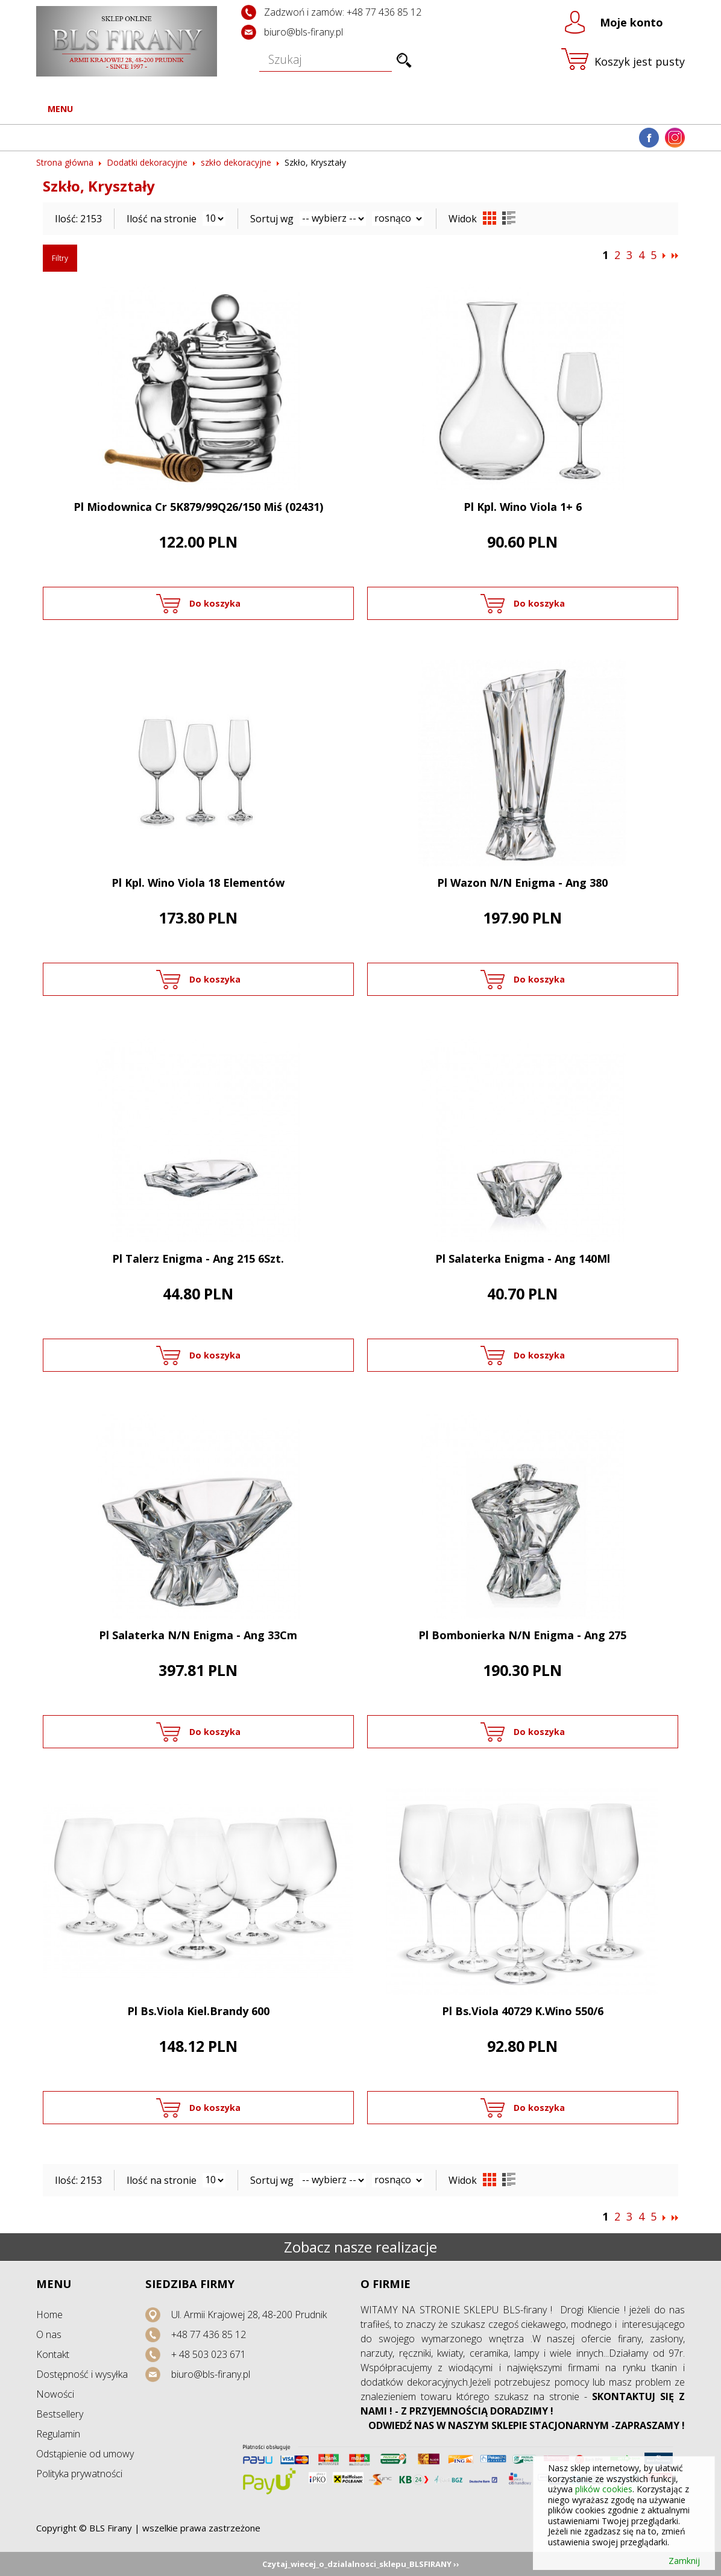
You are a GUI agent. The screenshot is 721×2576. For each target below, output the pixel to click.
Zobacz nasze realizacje (360, 2247)
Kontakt (52, 2354)
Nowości (55, 2394)
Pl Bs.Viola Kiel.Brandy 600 (198, 2011)
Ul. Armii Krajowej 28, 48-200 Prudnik (249, 2314)
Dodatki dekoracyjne (147, 162)
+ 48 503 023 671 (208, 2354)
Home (49, 2314)
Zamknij (684, 2561)
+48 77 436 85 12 (208, 2334)
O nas (48, 2334)
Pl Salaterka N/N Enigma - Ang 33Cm (198, 1635)
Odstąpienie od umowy (85, 2453)
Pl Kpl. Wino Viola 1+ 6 (523, 506)
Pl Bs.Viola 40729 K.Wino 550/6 (522, 2011)
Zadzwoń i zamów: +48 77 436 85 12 (342, 12)
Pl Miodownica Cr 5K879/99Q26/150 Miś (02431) (198, 506)
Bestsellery (59, 2414)
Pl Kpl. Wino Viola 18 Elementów (198, 882)
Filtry (60, 258)
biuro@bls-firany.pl (303, 32)
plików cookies (603, 2489)
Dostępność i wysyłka (82, 2374)
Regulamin (58, 2433)
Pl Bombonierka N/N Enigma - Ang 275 (522, 1635)
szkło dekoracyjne (236, 162)
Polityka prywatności (79, 2473)
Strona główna (64, 162)
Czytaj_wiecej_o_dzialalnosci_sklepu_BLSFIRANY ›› (360, 2564)
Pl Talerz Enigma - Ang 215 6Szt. (198, 1258)
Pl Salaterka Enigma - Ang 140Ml (522, 1258)
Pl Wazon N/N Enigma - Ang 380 (522, 882)
